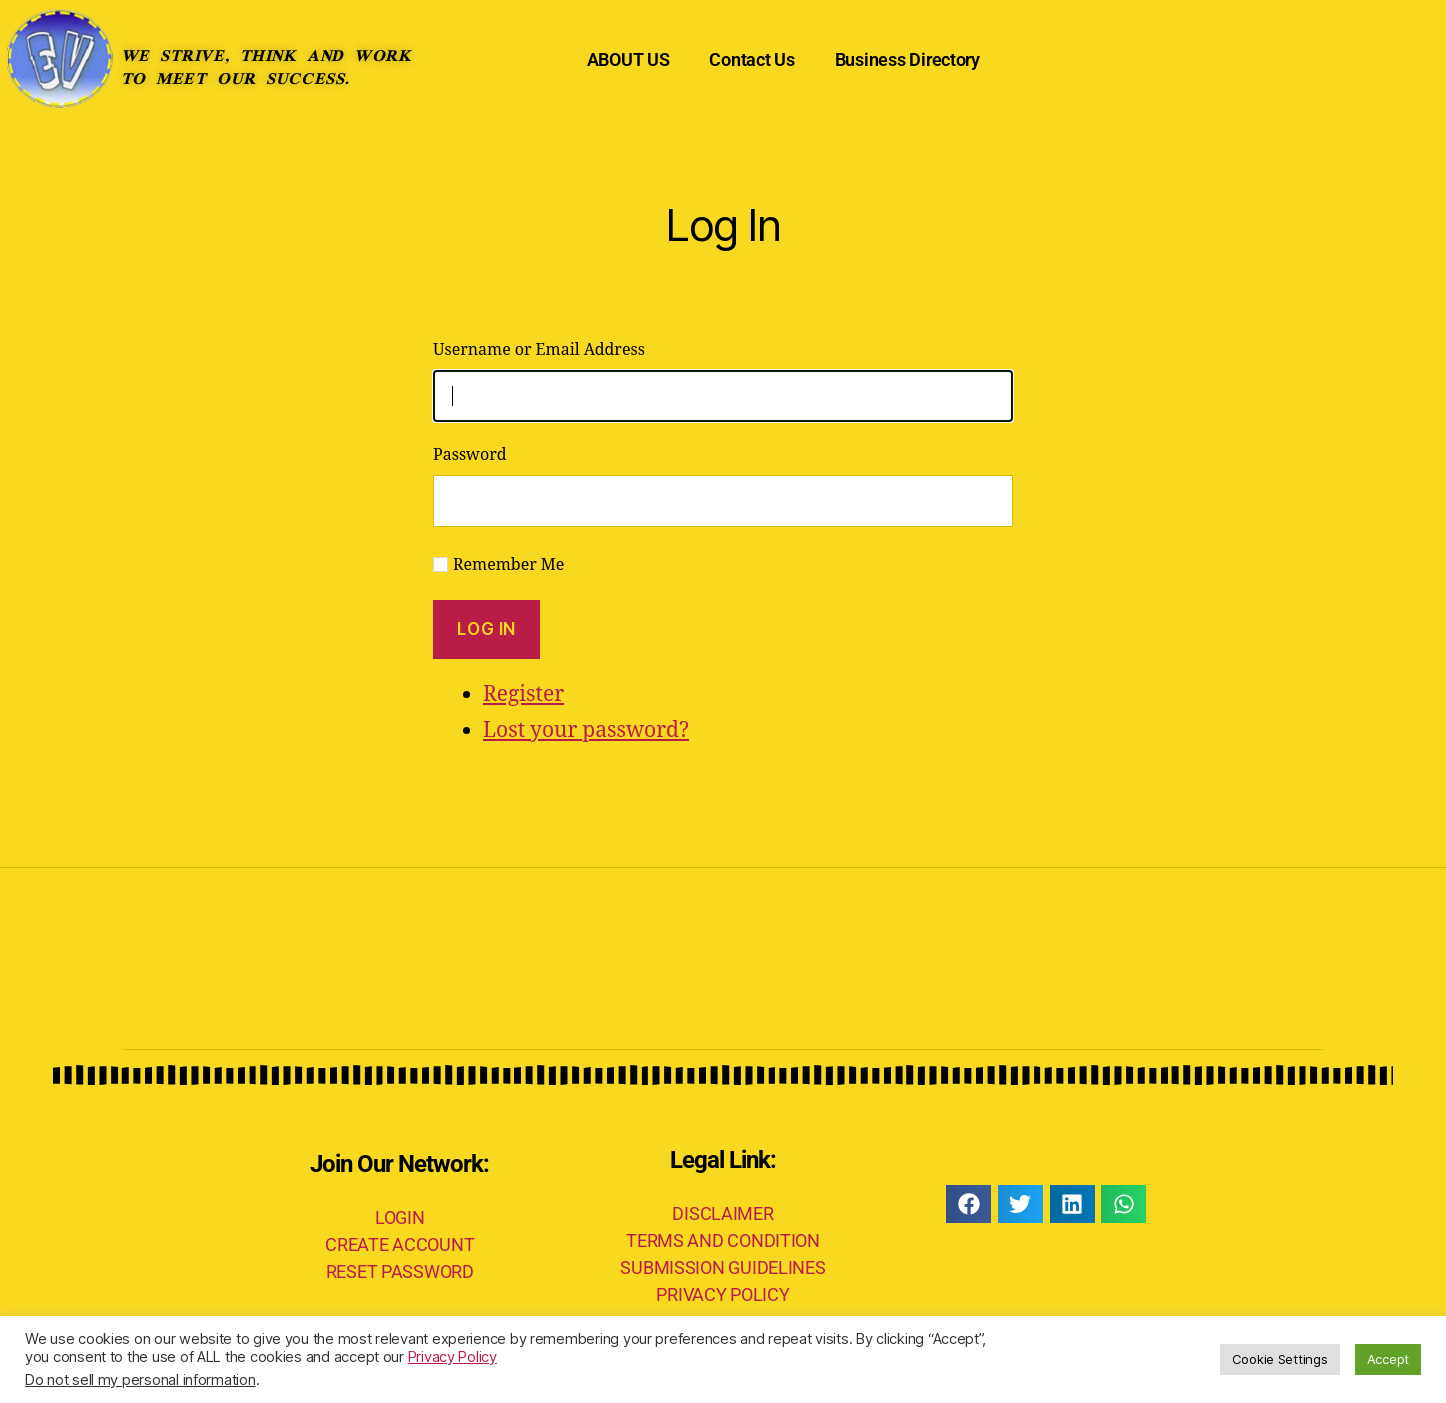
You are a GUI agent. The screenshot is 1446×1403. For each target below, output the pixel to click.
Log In (486, 629)
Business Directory (907, 59)
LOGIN (400, 1217)
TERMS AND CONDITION (723, 1240)
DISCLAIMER (722, 1213)
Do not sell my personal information (140, 1380)
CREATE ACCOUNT (399, 1244)
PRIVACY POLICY (722, 1294)
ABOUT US (628, 59)
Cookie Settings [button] (1280, 1359)
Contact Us (751, 59)
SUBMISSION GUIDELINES (722, 1267)
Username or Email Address (539, 350)
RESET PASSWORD (400, 1271)
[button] (968, 1204)
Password (470, 455)
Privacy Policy (452, 1357)
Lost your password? (586, 730)
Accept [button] (1388, 1359)
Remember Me (508, 565)
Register (523, 694)
